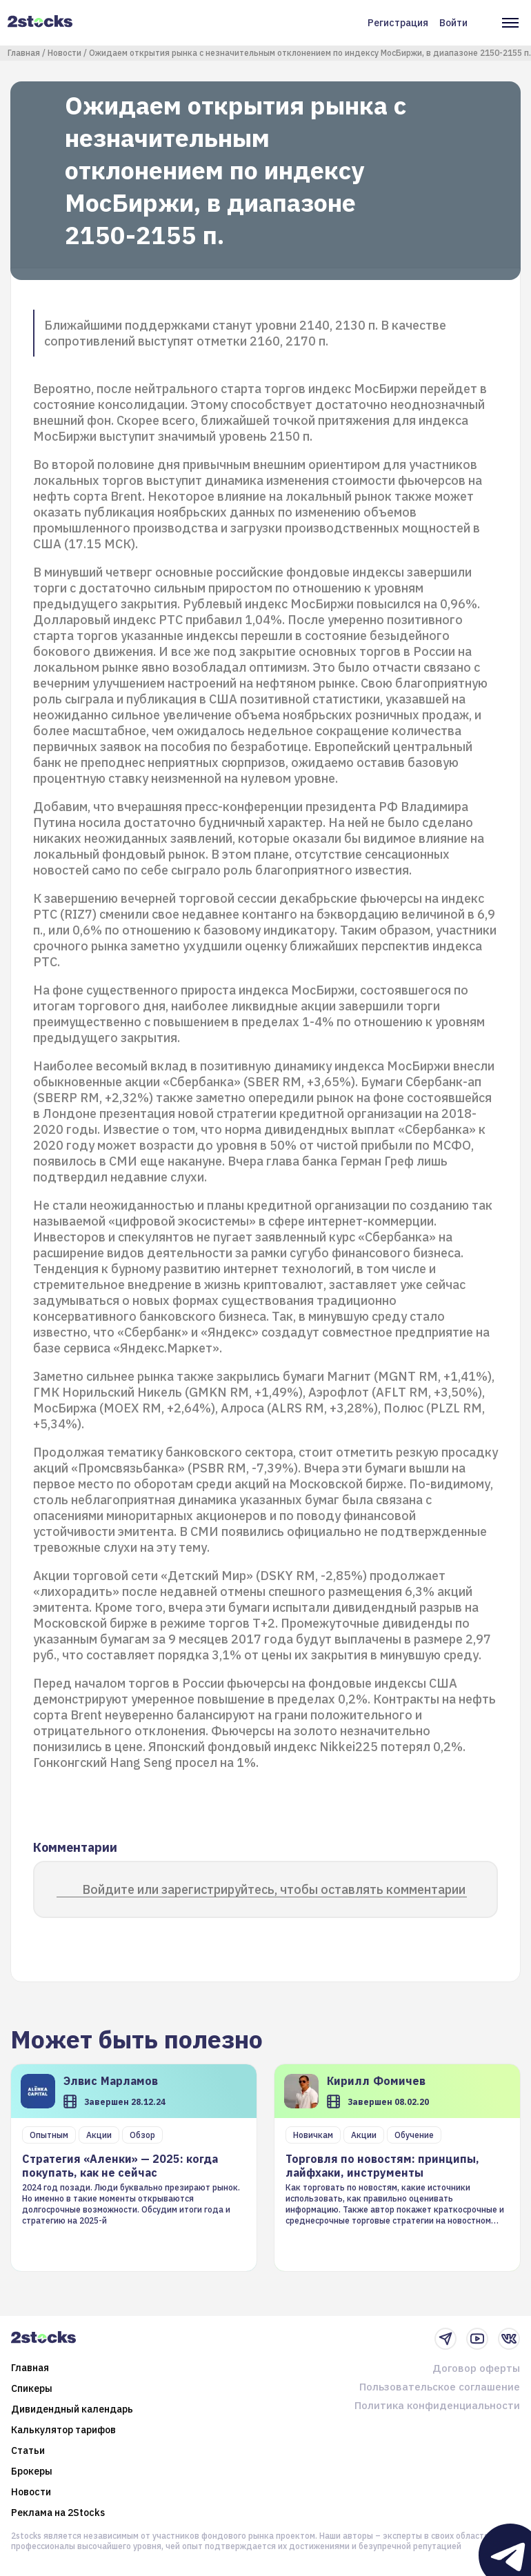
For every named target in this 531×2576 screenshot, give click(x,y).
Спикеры (31, 2388)
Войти (453, 23)
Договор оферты (476, 2368)
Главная (24, 53)
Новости (64, 53)
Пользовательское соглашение (439, 2386)
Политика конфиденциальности (437, 2405)
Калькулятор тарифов (63, 2430)
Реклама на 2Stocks (58, 2512)
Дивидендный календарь (72, 2409)
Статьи (28, 2450)
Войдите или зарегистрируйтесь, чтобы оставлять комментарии (273, 1889)
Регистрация (398, 23)
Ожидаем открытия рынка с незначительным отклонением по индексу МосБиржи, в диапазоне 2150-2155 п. (310, 53)
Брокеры (31, 2471)
